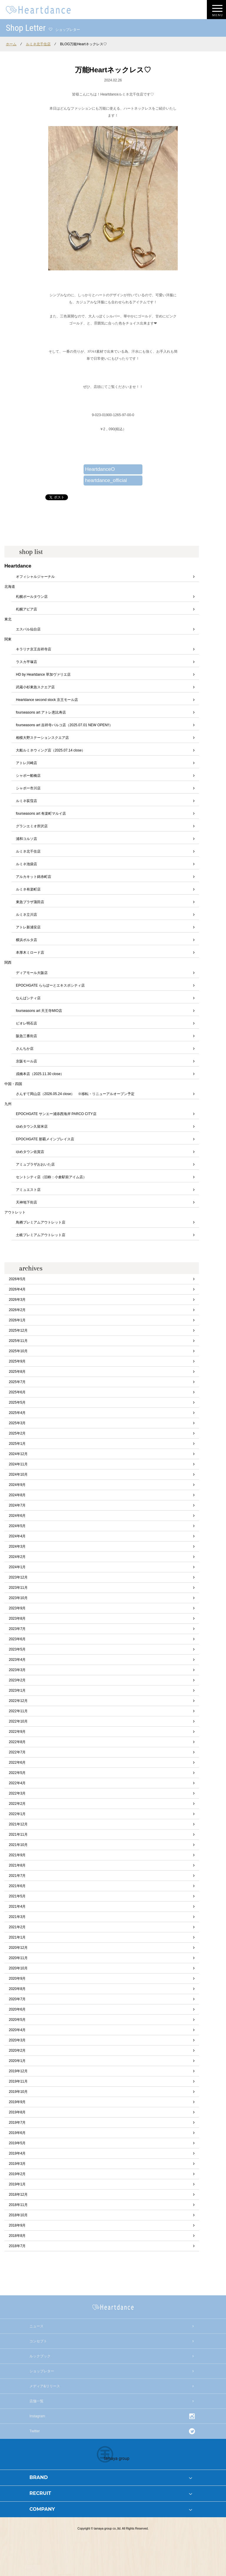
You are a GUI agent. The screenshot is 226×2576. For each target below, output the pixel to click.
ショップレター (41, 2371)
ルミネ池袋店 (26, 864)
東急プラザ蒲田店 (30, 902)
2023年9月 (17, 1608)
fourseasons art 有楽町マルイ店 (41, 813)
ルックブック (40, 2356)
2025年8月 (17, 1372)
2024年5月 (17, 1526)
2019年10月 (18, 2092)
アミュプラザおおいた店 (35, 1164)
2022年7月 (17, 1752)
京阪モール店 (26, 1061)
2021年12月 (18, 1824)
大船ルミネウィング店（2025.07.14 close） (50, 750)
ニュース (36, 2326)
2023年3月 (17, 1670)
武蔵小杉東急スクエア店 (35, 687)
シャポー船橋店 (28, 776)
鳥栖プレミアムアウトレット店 (40, 1222)
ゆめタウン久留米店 (32, 1126)
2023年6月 (17, 1639)
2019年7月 (17, 2122)
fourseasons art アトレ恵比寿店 (41, 712)
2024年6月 (17, 1516)
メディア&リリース (44, 2386)
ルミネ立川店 (26, 915)
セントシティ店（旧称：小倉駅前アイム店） (51, 1177)
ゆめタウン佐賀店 (30, 1152)
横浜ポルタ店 (26, 940)
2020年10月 (18, 1968)
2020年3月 (17, 2040)
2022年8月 (17, 1742)
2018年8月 (17, 2236)
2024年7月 (17, 1505)
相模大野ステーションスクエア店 (42, 738)
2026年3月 (17, 1300)
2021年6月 (17, 1886)
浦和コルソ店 (26, 839)
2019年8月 (17, 2112)
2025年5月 (17, 1402)
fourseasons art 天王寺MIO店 (39, 1011)
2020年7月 (17, 1999)
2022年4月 (17, 1783)
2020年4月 (17, 2030)
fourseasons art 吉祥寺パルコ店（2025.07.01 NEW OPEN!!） (64, 725)
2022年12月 (18, 1701)
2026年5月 (17, 1279)
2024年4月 (17, 1536)
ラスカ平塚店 (26, 662)
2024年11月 (18, 1464)
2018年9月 (17, 2225)
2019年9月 (17, 2102)
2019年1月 (17, 2184)
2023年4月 (17, 1660)
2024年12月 (18, 1454)
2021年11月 (18, 1834)
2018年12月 (18, 2194)
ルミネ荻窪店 (26, 801)
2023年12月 (18, 1577)
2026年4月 (17, 1289)
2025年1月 (17, 1444)
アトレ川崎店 (26, 763)
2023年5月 (17, 1649)
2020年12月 (18, 1948)
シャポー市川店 (28, 788)
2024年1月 (17, 1567)
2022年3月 (17, 1793)
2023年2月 (17, 1680)
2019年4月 (17, 2153)
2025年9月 (17, 1361)
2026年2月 (17, 1310)
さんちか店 (25, 1049)
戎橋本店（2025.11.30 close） (40, 1074)
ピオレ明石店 (26, 1023)
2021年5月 (17, 1896)
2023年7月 (17, 1629)
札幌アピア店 (26, 609)
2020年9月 (17, 1978)
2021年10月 (18, 1845)
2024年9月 (17, 1485)
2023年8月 (17, 1618)
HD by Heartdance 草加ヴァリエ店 (43, 674)
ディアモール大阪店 (32, 973)
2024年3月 (17, 1546)
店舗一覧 (36, 2401)
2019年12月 (18, 2071)
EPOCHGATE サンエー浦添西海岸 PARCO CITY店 (56, 1114)
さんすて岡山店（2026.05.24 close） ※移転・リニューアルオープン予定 (75, 1094)
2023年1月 (17, 1690)
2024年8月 (17, 1495)
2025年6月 (17, 1392)
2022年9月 (17, 1732)
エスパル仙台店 (28, 629)
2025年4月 (17, 1413)
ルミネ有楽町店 (28, 889)
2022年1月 (17, 1814)
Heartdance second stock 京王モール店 (47, 700)
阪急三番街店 (26, 1036)
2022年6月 (17, 1762)
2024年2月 (17, 1557)
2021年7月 (17, 1876)
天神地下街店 (26, 1202)
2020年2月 (17, 2050)
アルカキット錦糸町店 (33, 877)
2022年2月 (17, 1804)
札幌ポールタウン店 (32, 597)
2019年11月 (18, 2081)
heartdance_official (106, 480)
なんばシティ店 (28, 998)
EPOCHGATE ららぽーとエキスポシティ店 (50, 985)
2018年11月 (18, 2205)
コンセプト (38, 2341)
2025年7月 (17, 1382)
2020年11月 (18, 1958)
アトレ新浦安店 (28, 927)
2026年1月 (17, 1320)
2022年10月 (18, 1721)
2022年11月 (18, 1711)
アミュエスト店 (28, 1190)
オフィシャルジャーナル (35, 577)
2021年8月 (17, 1865)
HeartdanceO (100, 469)
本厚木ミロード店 (30, 952)
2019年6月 (17, 2133)
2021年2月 (17, 1927)
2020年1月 (17, 2061)
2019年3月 (17, 2164)
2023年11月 (18, 1588)
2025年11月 (18, 1341)
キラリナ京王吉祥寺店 (33, 649)
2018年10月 (18, 2215)
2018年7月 (17, 2246)
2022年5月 (17, 1773)
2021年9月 (17, 1855)
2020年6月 (17, 2009)
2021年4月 (17, 1906)
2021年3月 (17, 1917)
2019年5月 (17, 2143)
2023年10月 (18, 1598)
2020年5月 (17, 2020)
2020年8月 (17, 1989)
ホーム (11, 44)
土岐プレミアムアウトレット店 (40, 1235)
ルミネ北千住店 (38, 44)
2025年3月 (17, 1423)
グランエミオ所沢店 (32, 826)
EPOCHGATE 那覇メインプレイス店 (45, 1139)
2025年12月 (18, 1330)
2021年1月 (17, 1937)
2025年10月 (18, 1351)
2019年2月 (17, 2174)
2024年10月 (18, 1474)
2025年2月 (17, 1433)
